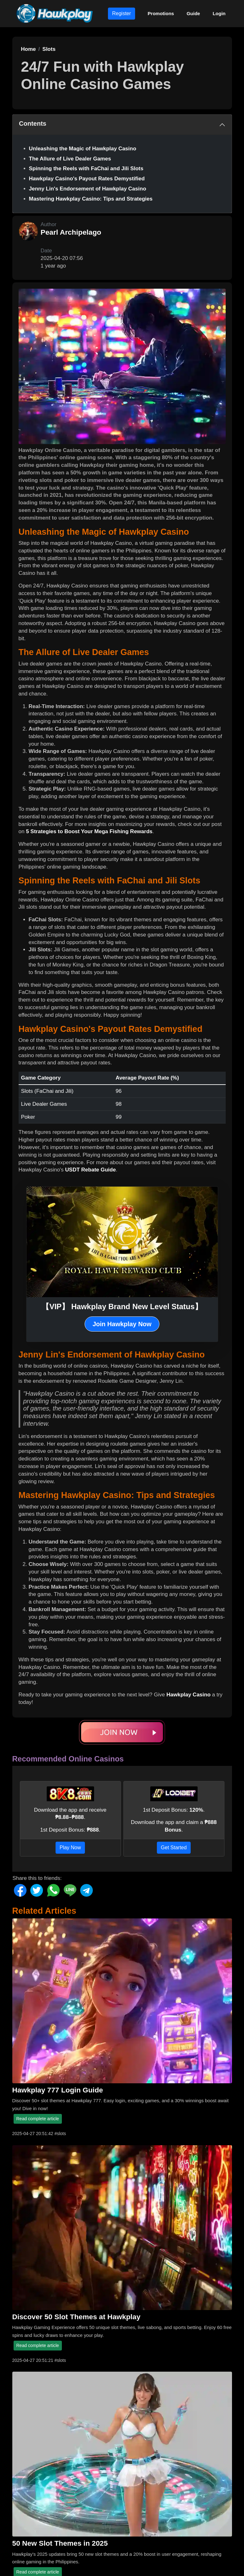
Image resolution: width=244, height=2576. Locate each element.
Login (219, 13)
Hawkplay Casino (188, 1695)
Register (121, 13)
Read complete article (37, 2118)
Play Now (70, 1847)
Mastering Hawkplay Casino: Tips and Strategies (91, 199)
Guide (193, 13)
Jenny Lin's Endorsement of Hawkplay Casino (87, 189)
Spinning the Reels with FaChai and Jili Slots (86, 169)
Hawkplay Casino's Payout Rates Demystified (87, 179)
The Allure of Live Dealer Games (70, 159)
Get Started (174, 1847)
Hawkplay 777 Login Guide (57, 2090)
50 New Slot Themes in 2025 (60, 2543)
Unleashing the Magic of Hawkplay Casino (82, 149)
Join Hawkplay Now (122, 1324)
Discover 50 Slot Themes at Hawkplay (76, 2317)
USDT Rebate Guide (90, 1170)
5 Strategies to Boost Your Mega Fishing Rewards (89, 831)
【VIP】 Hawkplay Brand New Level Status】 (122, 1306)
